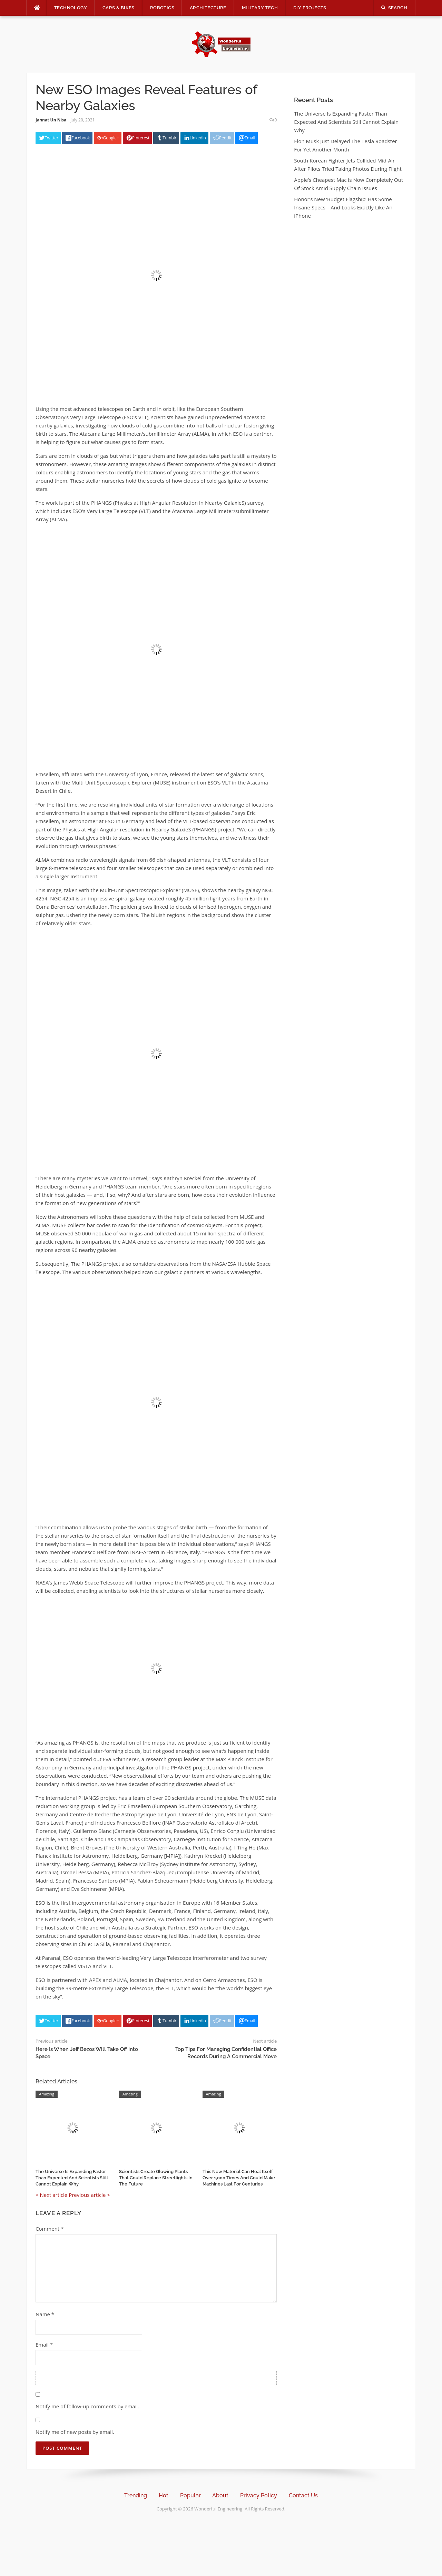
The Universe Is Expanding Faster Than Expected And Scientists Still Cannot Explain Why (72, 2178)
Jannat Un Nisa (51, 120)
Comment (49, 2228)
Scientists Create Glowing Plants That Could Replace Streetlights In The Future (156, 2178)
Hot (163, 2495)
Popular (190, 2495)
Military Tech (260, 7)
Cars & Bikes (118, 7)
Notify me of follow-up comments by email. (87, 2406)
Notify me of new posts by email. (75, 2431)
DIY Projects (309, 7)
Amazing (46, 2093)
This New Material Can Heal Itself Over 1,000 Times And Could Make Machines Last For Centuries (239, 2178)
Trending (135, 2495)
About (220, 2495)
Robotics (162, 7)
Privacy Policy (258, 2495)
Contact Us (303, 2495)
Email (44, 2344)
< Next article (51, 2194)
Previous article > (89, 2194)
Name (45, 2314)
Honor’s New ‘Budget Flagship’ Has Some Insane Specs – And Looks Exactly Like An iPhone (343, 207)
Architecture (208, 7)
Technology (70, 7)
